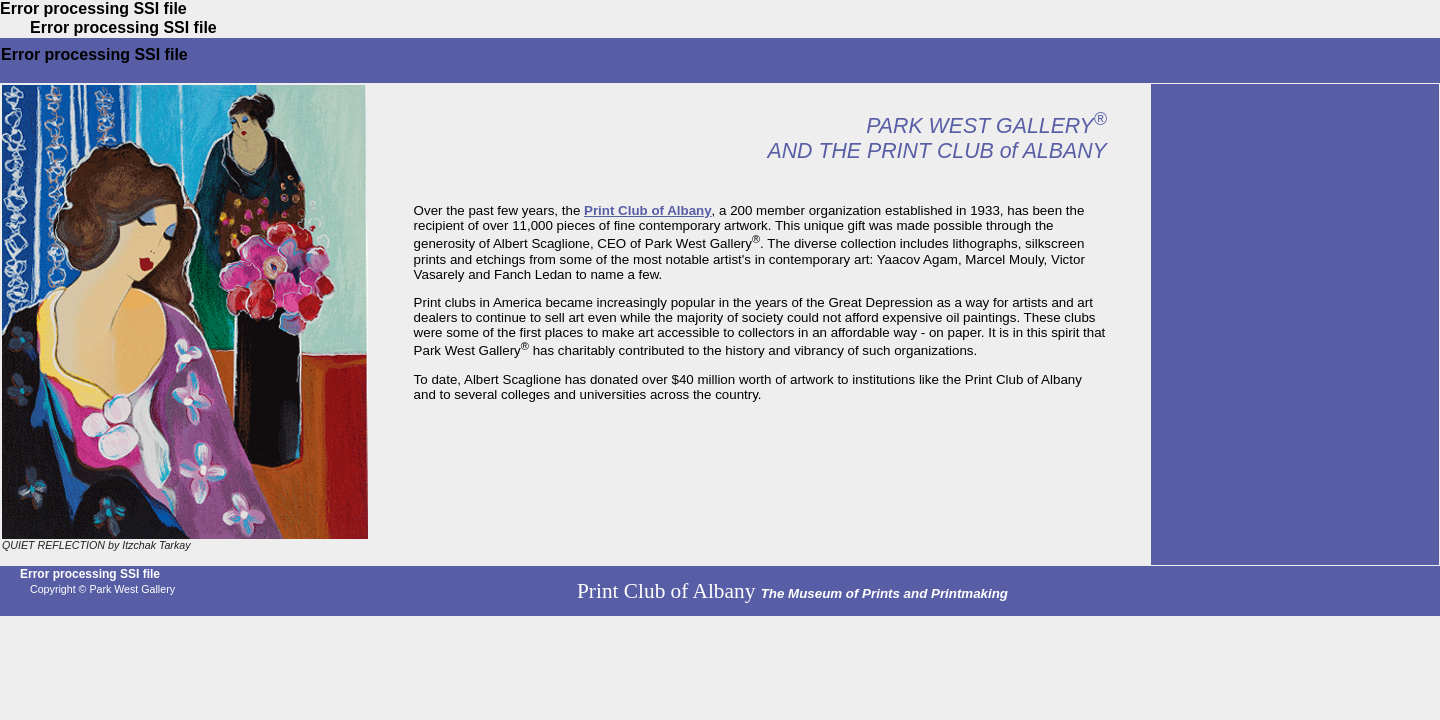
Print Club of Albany (648, 210)
